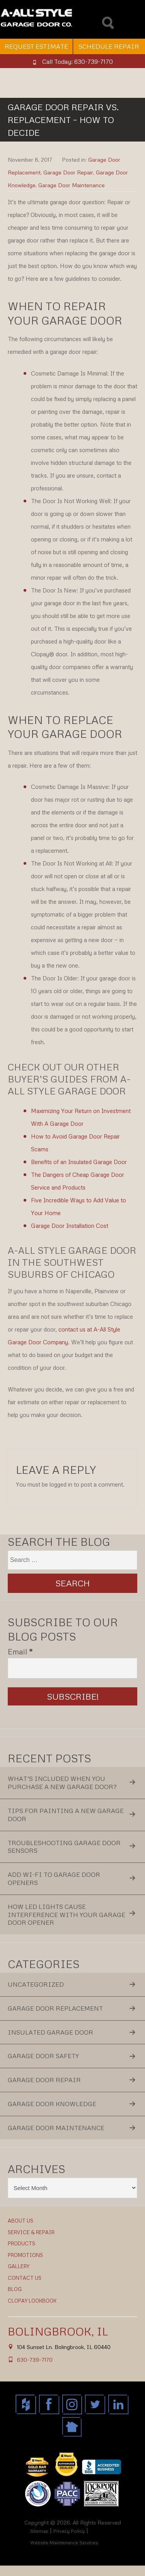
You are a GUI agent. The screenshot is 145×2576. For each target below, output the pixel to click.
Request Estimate (36, 46)
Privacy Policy (69, 2531)
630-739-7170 (35, 2359)
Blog (15, 2289)
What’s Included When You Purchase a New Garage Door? (62, 1783)
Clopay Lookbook (32, 2301)
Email (20, 1651)
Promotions (25, 2255)
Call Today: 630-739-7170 (77, 61)
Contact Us (24, 2278)
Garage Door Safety (43, 2056)
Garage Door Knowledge (52, 2104)
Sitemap (39, 2531)
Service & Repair (31, 2232)
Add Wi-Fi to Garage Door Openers (54, 1878)
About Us (20, 2221)
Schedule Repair (108, 46)
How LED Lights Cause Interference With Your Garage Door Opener (66, 1915)
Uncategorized (36, 1984)
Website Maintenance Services (64, 2542)
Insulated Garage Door (50, 2032)
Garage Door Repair (68, 172)
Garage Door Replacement (55, 2008)
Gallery (18, 2266)
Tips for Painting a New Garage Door (66, 1815)
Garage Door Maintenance (71, 185)
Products (21, 2243)
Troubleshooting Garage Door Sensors (64, 1847)
